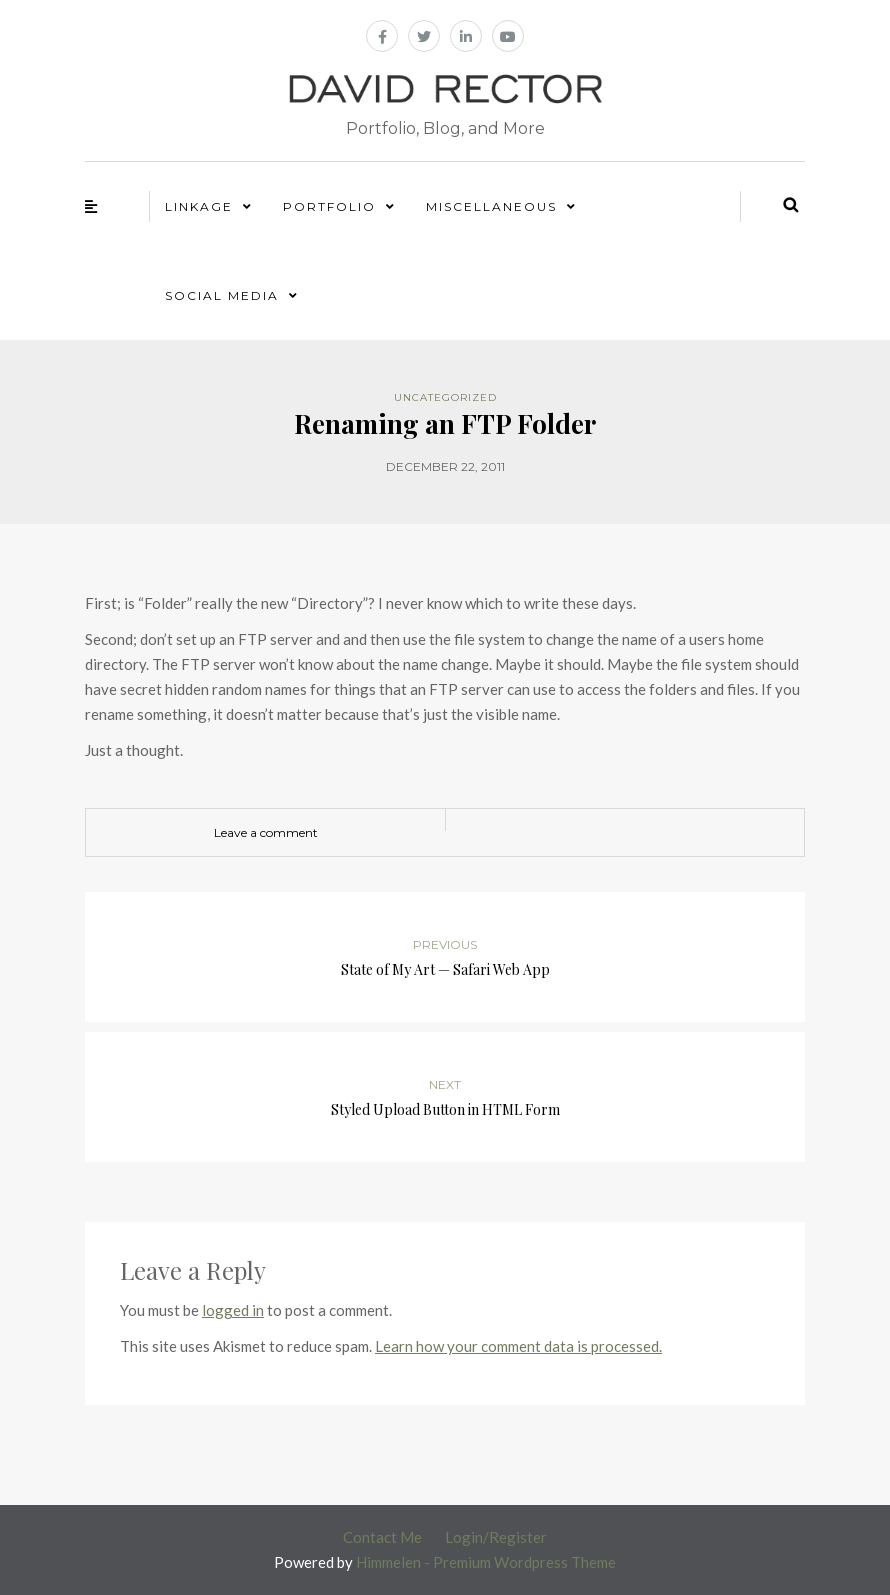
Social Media (222, 295)
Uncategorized (445, 397)
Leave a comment (266, 832)
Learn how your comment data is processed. (518, 1346)
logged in (233, 1310)
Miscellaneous (491, 206)
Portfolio (329, 206)
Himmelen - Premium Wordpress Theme (486, 1562)
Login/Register (496, 1537)
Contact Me (382, 1537)
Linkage (199, 206)
